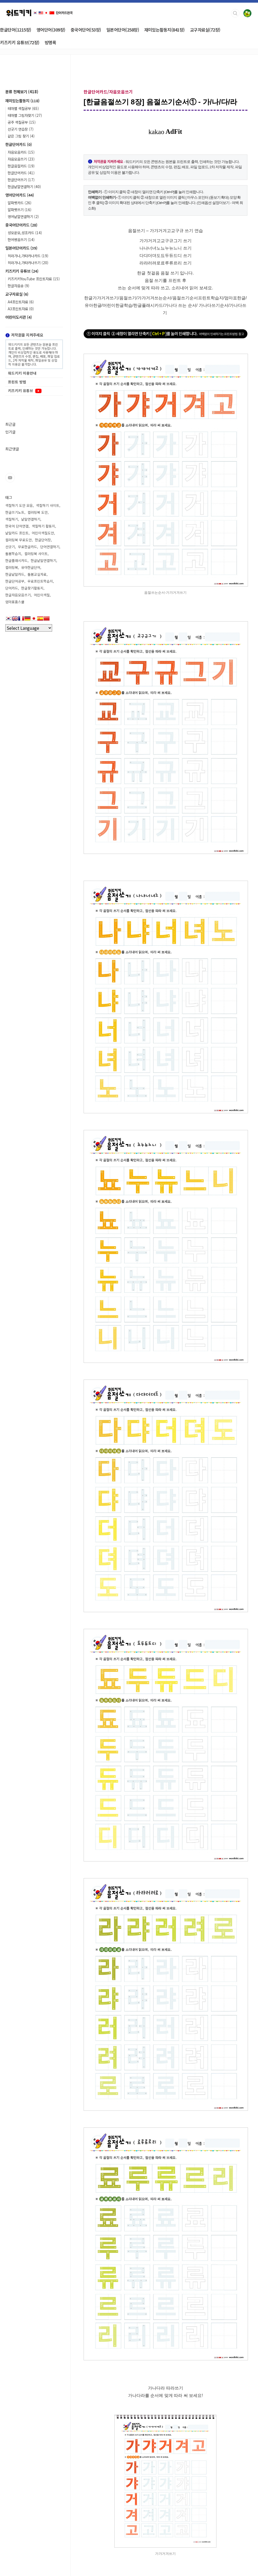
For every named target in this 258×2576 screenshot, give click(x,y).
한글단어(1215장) (15, 29)
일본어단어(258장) (122, 29)
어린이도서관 (18, 317)
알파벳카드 (19, 202)
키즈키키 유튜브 (21, 271)
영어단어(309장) (51, 29)
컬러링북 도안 (38, 512)
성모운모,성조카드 (25, 232)
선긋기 (10, 546)
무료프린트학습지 (40, 581)
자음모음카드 (21, 152)
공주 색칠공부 (22, 122)
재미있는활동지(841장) (164, 29)
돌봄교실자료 (37, 574)
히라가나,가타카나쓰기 (28, 262)
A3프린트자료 (21, 308)
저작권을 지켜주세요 (24, 335)
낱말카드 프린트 (17, 532)
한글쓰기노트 (14, 512)
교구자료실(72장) (205, 29)
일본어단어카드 (21, 248)
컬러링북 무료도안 (18, 539)
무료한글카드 (27, 546)
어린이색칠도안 (43, 532)
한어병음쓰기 (21, 239)
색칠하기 (11, 519)
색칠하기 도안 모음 (19, 505)
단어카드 (11, 588)
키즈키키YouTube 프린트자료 (34, 278)
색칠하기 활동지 (43, 526)
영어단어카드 (19, 195)
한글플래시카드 (16, 560)
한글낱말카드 (14, 574)
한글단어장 (43, 539)
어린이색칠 (42, 594)
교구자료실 (16, 294)
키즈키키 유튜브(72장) (19, 42)
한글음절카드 (21, 166)
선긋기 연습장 (21, 129)
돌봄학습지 (13, 553)
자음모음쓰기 (21, 159)
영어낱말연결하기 (23, 216)
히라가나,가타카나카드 (28, 255)
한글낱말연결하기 (24, 186)
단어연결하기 (49, 546)
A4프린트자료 (21, 301)
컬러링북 (11, 567)
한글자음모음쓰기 (18, 594)
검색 (235, 13)
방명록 (50, 42)
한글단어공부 (14, 581)
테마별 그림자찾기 (25, 115)
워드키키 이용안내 (22, 373)
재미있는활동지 (22, 100)
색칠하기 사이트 (47, 505)
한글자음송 (18, 285)
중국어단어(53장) (86, 29)
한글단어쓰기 (21, 179)
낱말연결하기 (30, 519)
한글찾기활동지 (32, 588)
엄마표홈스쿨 (14, 601)
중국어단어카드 (21, 225)
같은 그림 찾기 (21, 136)
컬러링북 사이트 (36, 553)
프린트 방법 (17, 381)
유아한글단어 (30, 567)
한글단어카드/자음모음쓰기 (108, 91)
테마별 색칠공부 (23, 108)
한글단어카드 (18, 144)
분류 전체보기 (21, 91)
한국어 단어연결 (17, 526)
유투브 (10, 477)
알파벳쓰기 (19, 209)
